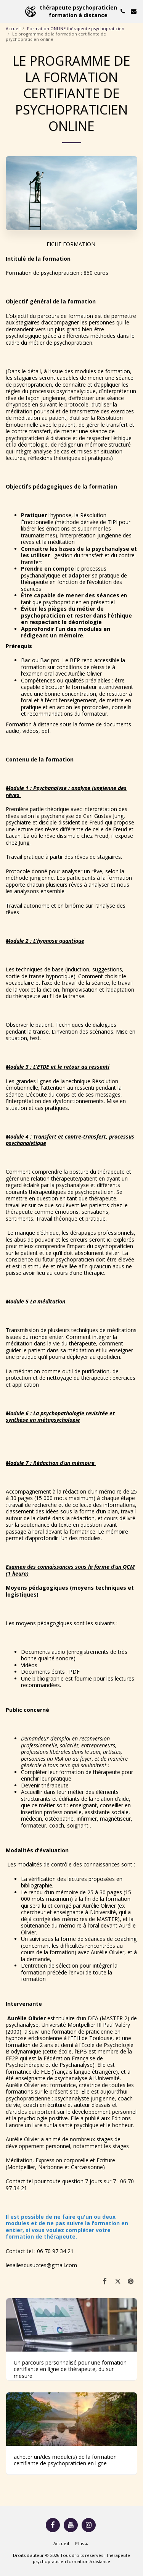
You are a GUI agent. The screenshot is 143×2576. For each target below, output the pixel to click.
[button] (8, 11)
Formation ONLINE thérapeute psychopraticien (75, 28)
